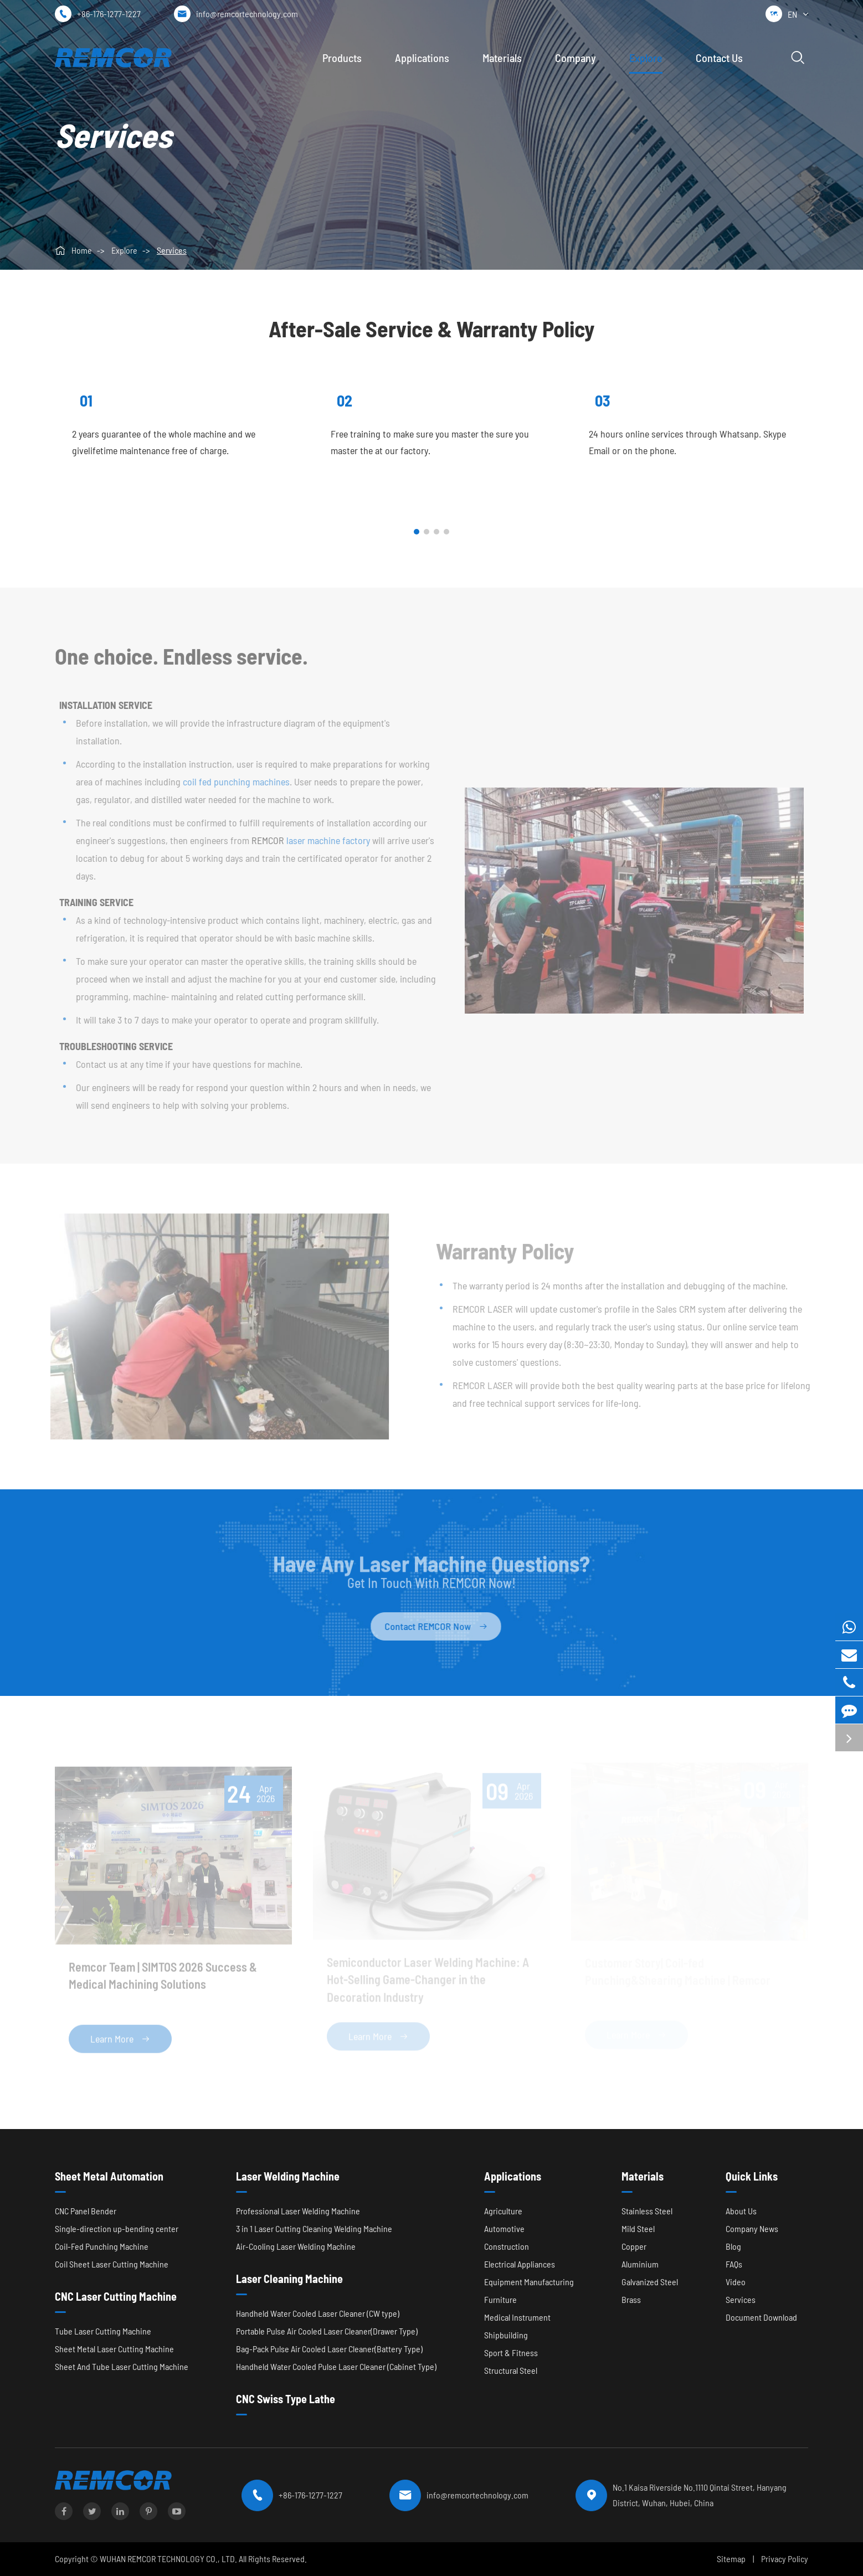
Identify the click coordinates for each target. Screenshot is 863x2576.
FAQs (734, 2264)
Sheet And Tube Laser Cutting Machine (121, 2366)
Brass (631, 2299)
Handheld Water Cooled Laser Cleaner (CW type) (317, 2313)
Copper (633, 2246)
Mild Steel (638, 2228)
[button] (416, 531)
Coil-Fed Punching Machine (101, 2246)
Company (575, 57)
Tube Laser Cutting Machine (103, 2331)
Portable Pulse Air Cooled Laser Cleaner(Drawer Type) (327, 2331)
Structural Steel (510, 2370)
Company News (752, 2228)
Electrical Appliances (519, 2264)
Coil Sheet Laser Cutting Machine (111, 2264)
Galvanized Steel (649, 2281)
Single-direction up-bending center (116, 2228)
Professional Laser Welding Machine (298, 2210)
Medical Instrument (517, 2317)
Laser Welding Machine (288, 2176)
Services (172, 250)
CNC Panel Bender (85, 2210)
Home (81, 250)
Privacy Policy (784, 2558)
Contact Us (719, 57)
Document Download (761, 2317)
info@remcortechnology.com (247, 13)
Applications (422, 57)
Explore (645, 57)
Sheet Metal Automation (109, 2176)
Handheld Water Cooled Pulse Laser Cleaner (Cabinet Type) (336, 2366)
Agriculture (503, 2210)
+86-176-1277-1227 (109, 13)
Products (342, 57)
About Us (741, 2210)
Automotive (504, 2228)
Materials (502, 57)
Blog (733, 2246)
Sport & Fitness (511, 2352)
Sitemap (731, 2558)
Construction (506, 2246)
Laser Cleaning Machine (289, 2278)
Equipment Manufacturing (529, 2281)
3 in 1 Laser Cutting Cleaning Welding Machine (314, 2228)
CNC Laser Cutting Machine (116, 2296)
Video (736, 2281)
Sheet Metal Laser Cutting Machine (114, 2348)
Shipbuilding (506, 2335)
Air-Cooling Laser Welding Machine (296, 2246)
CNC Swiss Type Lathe (285, 2398)
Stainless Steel (646, 2210)
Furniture (500, 2299)
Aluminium (640, 2264)
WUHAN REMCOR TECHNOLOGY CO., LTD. (168, 2558)
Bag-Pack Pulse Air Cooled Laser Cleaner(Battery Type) (329, 2348)
